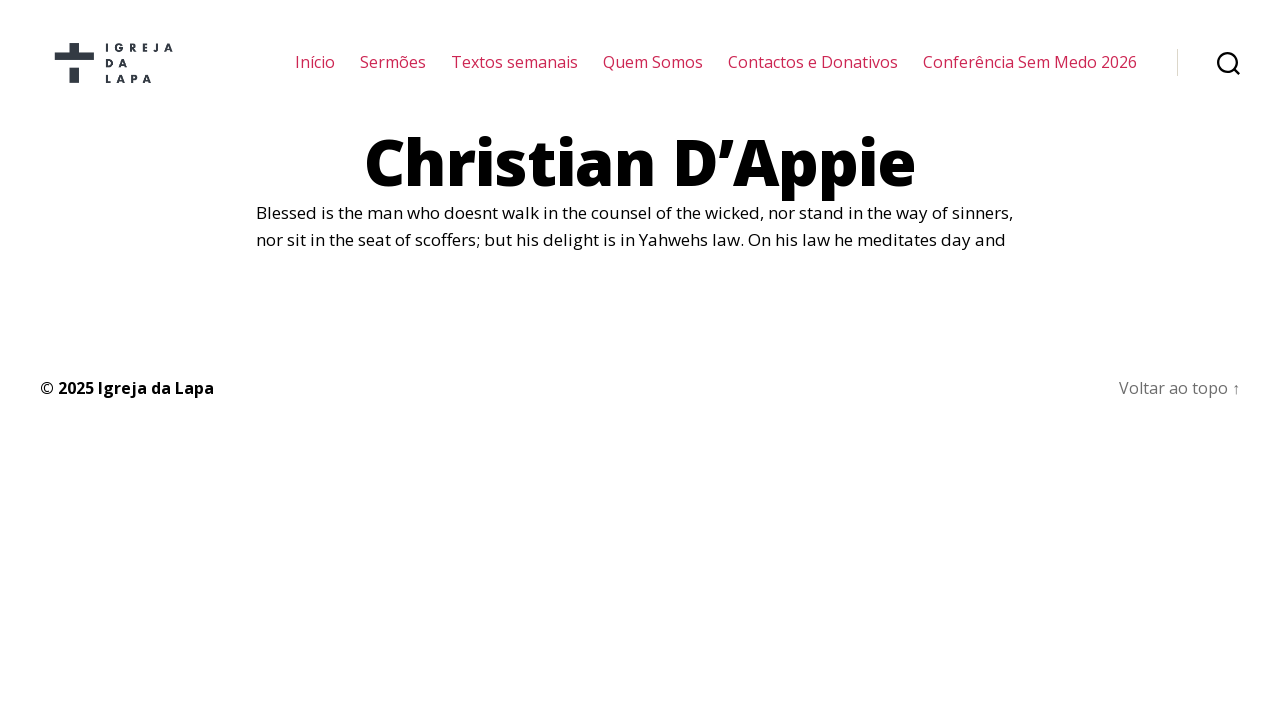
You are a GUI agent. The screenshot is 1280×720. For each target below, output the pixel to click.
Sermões (393, 72)
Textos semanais (514, 72)
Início (315, 72)
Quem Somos (653, 72)
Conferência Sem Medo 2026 (1030, 72)
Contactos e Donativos (813, 72)
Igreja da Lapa (156, 408)
